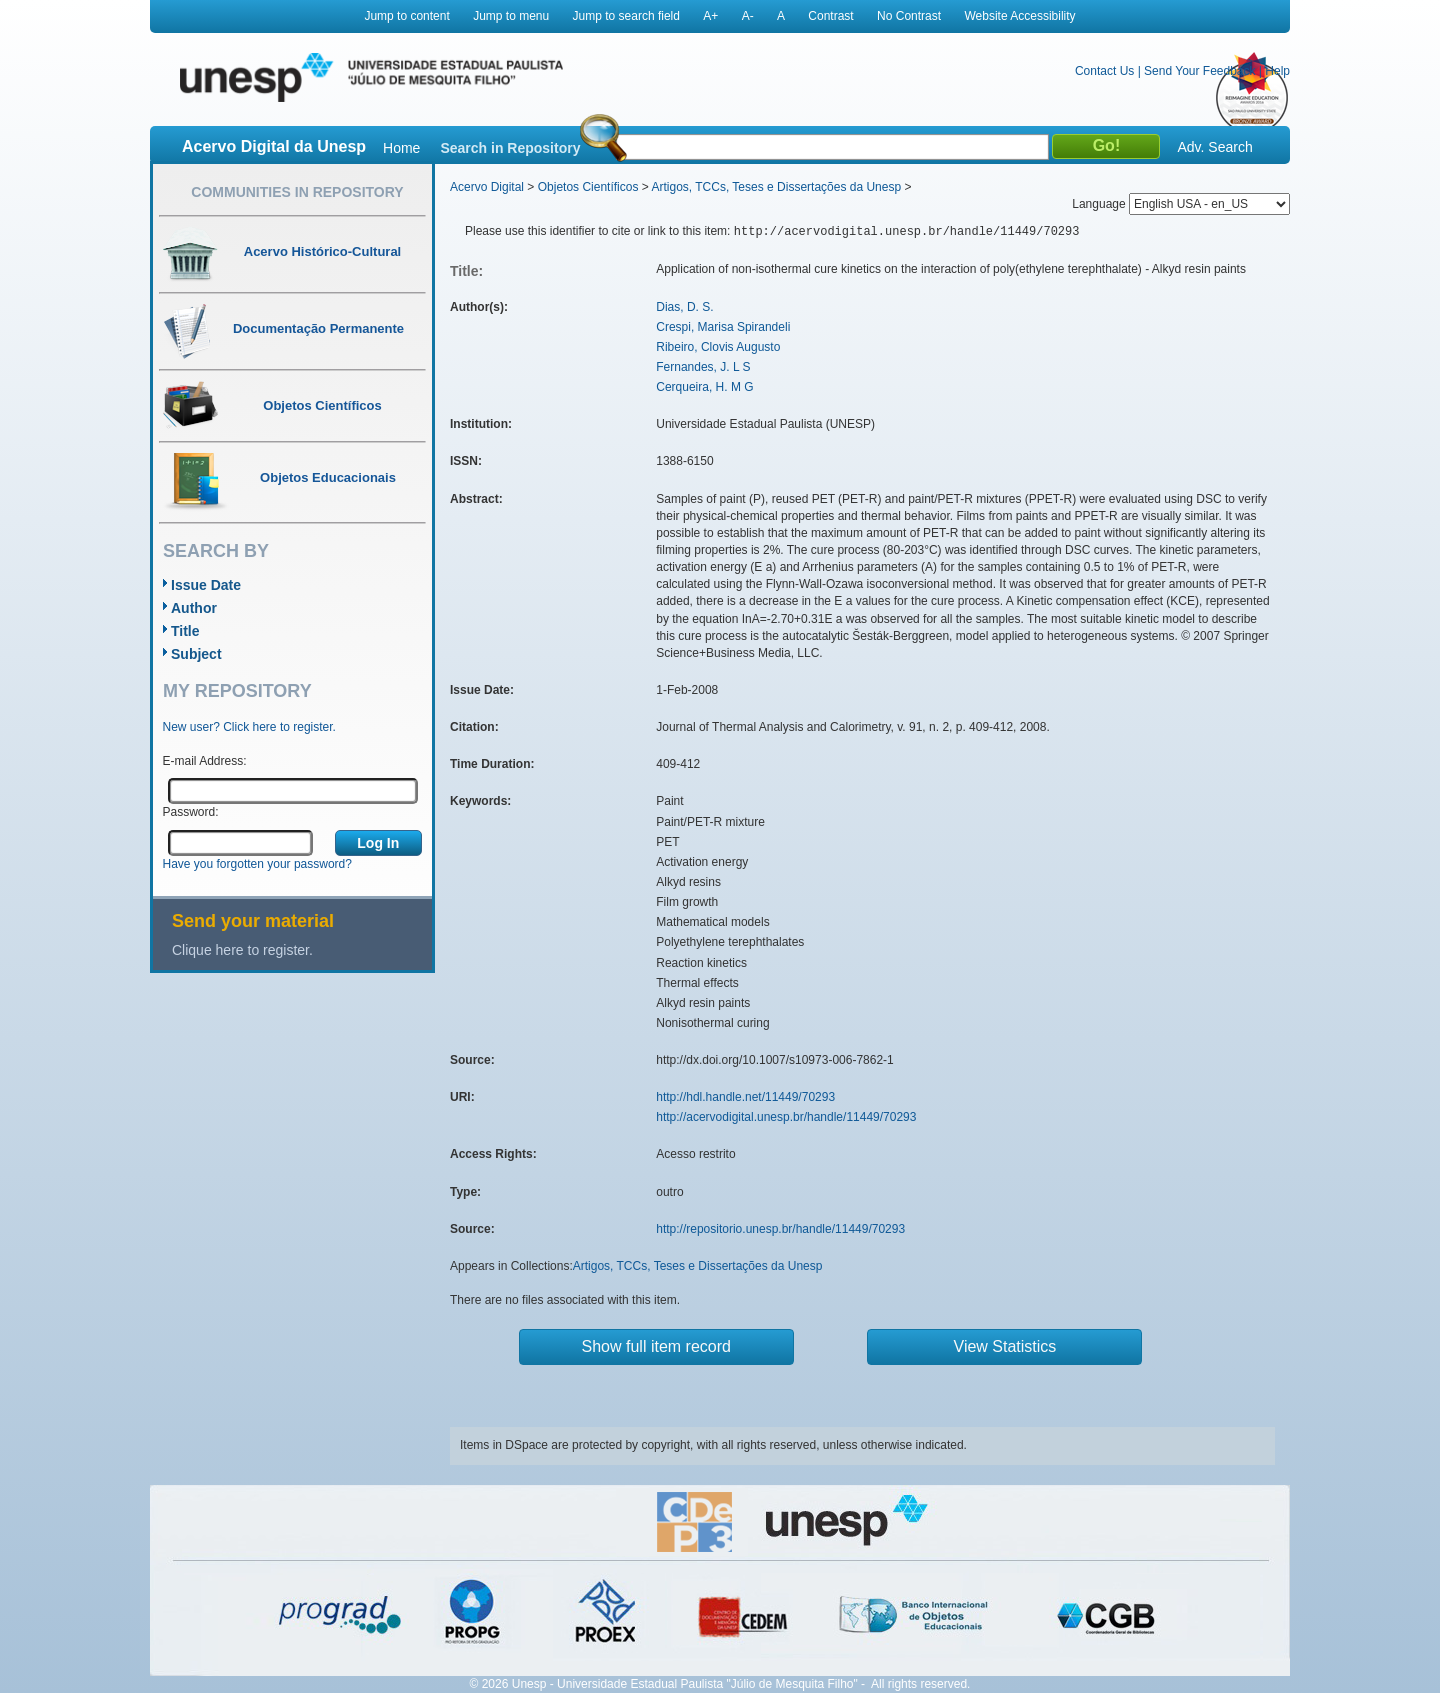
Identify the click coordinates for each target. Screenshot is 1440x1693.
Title (185, 631)
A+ (710, 16)
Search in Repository (510, 148)
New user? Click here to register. (249, 727)
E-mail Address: (205, 761)
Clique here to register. (242, 950)
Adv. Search (1214, 147)
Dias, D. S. (684, 307)
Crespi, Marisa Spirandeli (723, 327)
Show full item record (656, 1346)
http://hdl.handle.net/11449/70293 (745, 1097)
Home (401, 148)
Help (1277, 71)
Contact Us (1104, 71)
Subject (196, 654)
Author (194, 608)
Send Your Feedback (1199, 71)
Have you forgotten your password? (257, 864)
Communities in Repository (297, 192)
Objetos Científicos (588, 187)
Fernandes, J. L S (703, 367)
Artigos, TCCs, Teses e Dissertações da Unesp (776, 187)
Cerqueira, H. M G (704, 387)
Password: (191, 812)
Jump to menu (511, 16)
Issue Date (206, 585)
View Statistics (1005, 1346)
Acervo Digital (487, 187)
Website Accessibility (1019, 16)
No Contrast (909, 16)
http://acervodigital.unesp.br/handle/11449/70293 (786, 1117)
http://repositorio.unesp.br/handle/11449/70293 (780, 1229)
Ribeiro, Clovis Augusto (718, 347)
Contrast (830, 16)
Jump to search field (626, 16)
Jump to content (406, 16)
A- (748, 16)
